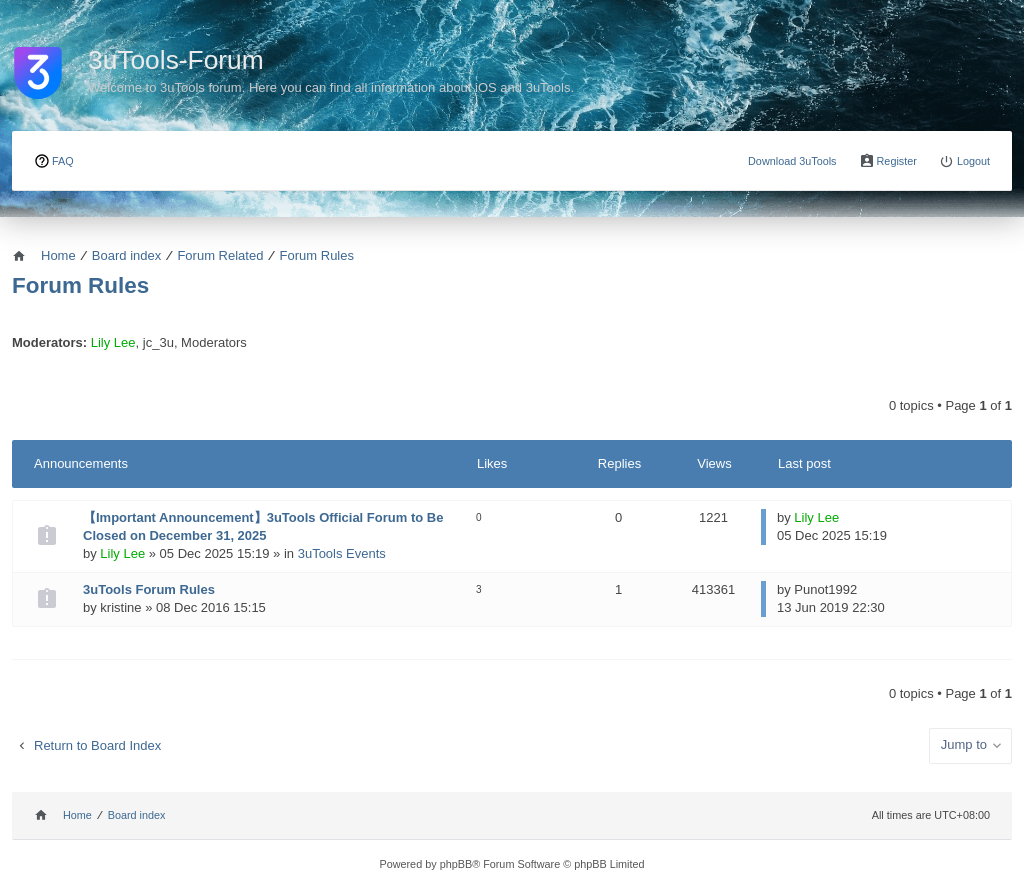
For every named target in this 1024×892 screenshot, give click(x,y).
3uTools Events (342, 553)
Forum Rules (80, 285)
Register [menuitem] (897, 161)
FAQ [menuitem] (63, 161)
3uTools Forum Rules (149, 589)
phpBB (456, 864)
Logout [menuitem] (973, 161)
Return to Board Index (97, 745)
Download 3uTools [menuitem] (792, 161)
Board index (137, 815)
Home (77, 815)
